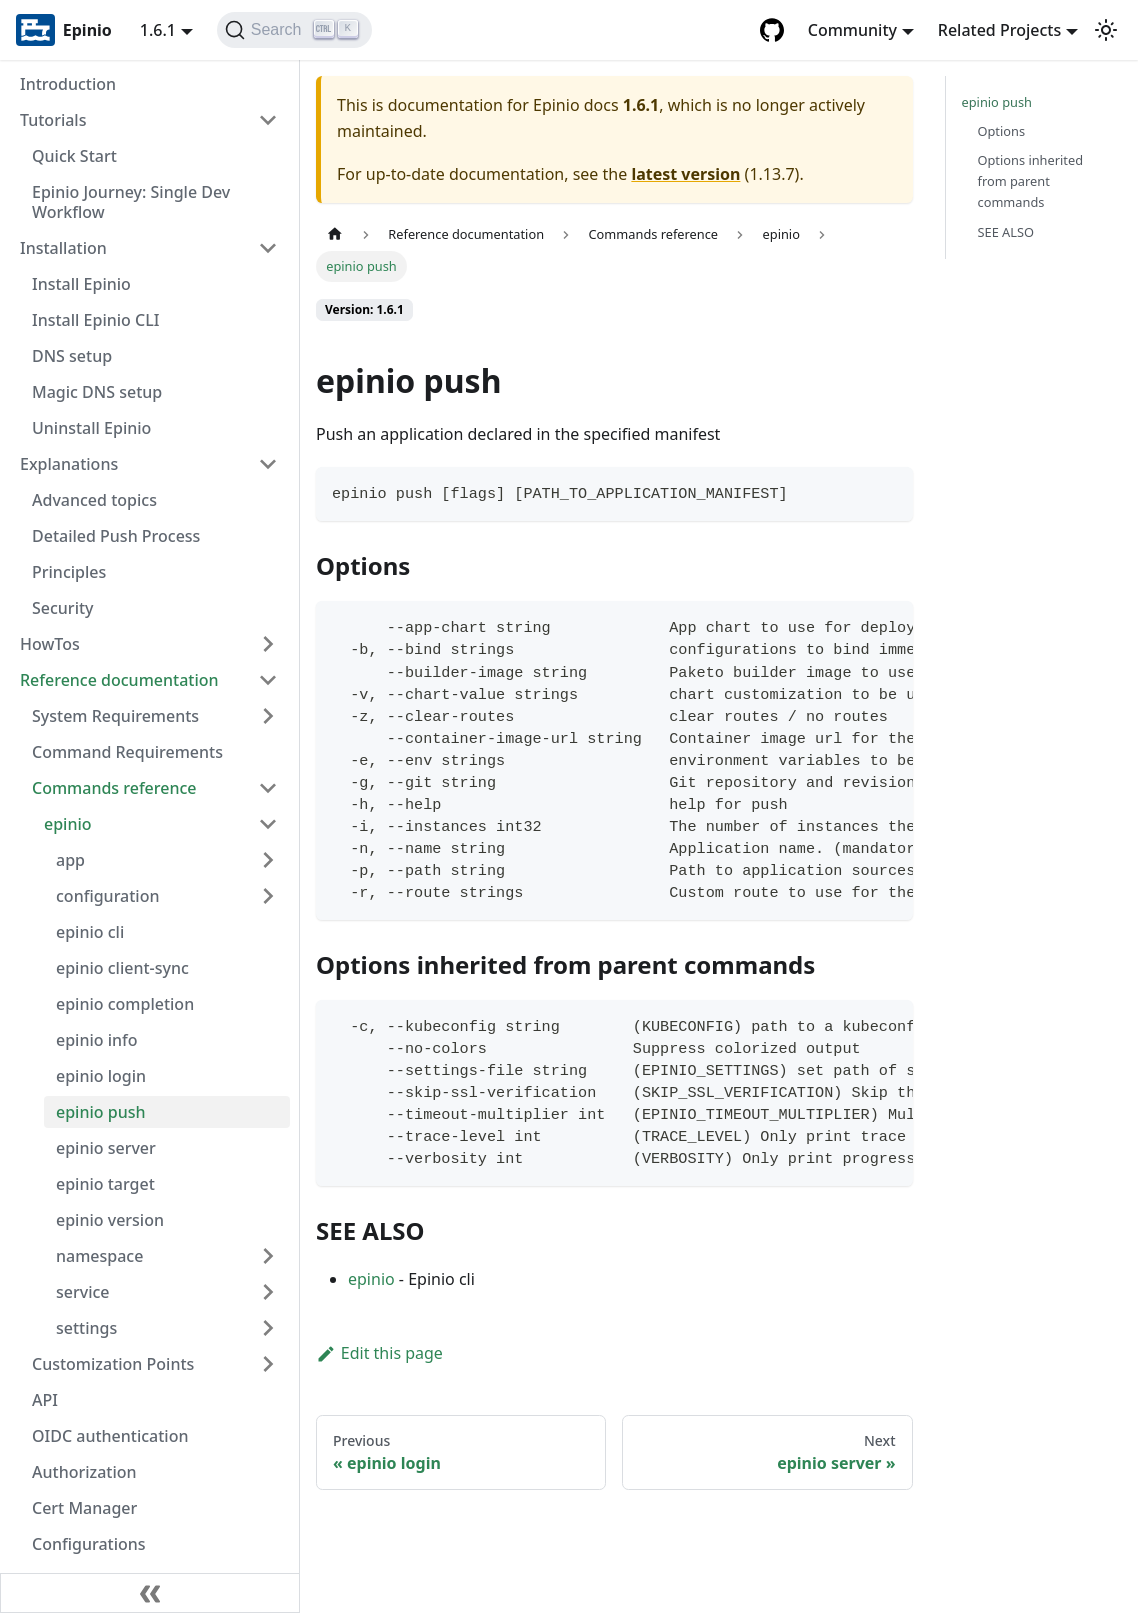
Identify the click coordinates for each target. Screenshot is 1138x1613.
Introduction (68, 84)
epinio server (106, 1148)
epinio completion (125, 1004)
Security (63, 608)
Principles (69, 572)
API (45, 1400)
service (83, 1292)
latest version (685, 174)
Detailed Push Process (116, 536)
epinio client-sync (122, 968)
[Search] (294, 30)
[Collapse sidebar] (150, 1593)
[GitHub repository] (772, 30)
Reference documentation (119, 680)
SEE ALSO (1006, 232)
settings (86, 1328)
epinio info (97, 1040)
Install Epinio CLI (95, 320)
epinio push (100, 1112)
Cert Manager (84, 1508)
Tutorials (53, 120)
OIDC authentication (110, 1436)
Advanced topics (94, 500)
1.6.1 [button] (158, 30)
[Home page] (335, 234)
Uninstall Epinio (91, 428)
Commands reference (114, 788)
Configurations (89, 1544)
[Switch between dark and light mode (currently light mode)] (1106, 30)
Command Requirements (127, 752)
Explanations (69, 464)
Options (1002, 131)
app (70, 860)
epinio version (110, 1220)
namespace (99, 1256)
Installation (63, 248)
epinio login (101, 1076)
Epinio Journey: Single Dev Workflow (131, 202)
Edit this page (379, 1353)
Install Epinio (81, 284)
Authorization (84, 1472)
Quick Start (74, 156)
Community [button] (852, 30)
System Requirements (115, 716)
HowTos (50, 644)
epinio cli (90, 932)
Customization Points (113, 1364)
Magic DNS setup (97, 392)
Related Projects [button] (999, 30)
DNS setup (72, 356)
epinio (68, 824)
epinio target (105, 1184)
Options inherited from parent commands (1031, 181)
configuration (108, 896)
